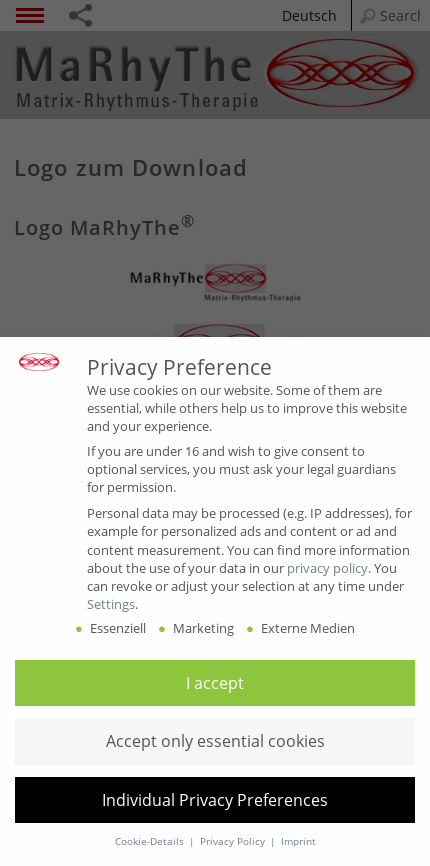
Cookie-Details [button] (151, 841)
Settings (111, 604)
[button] (215, 683)
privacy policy (327, 568)
